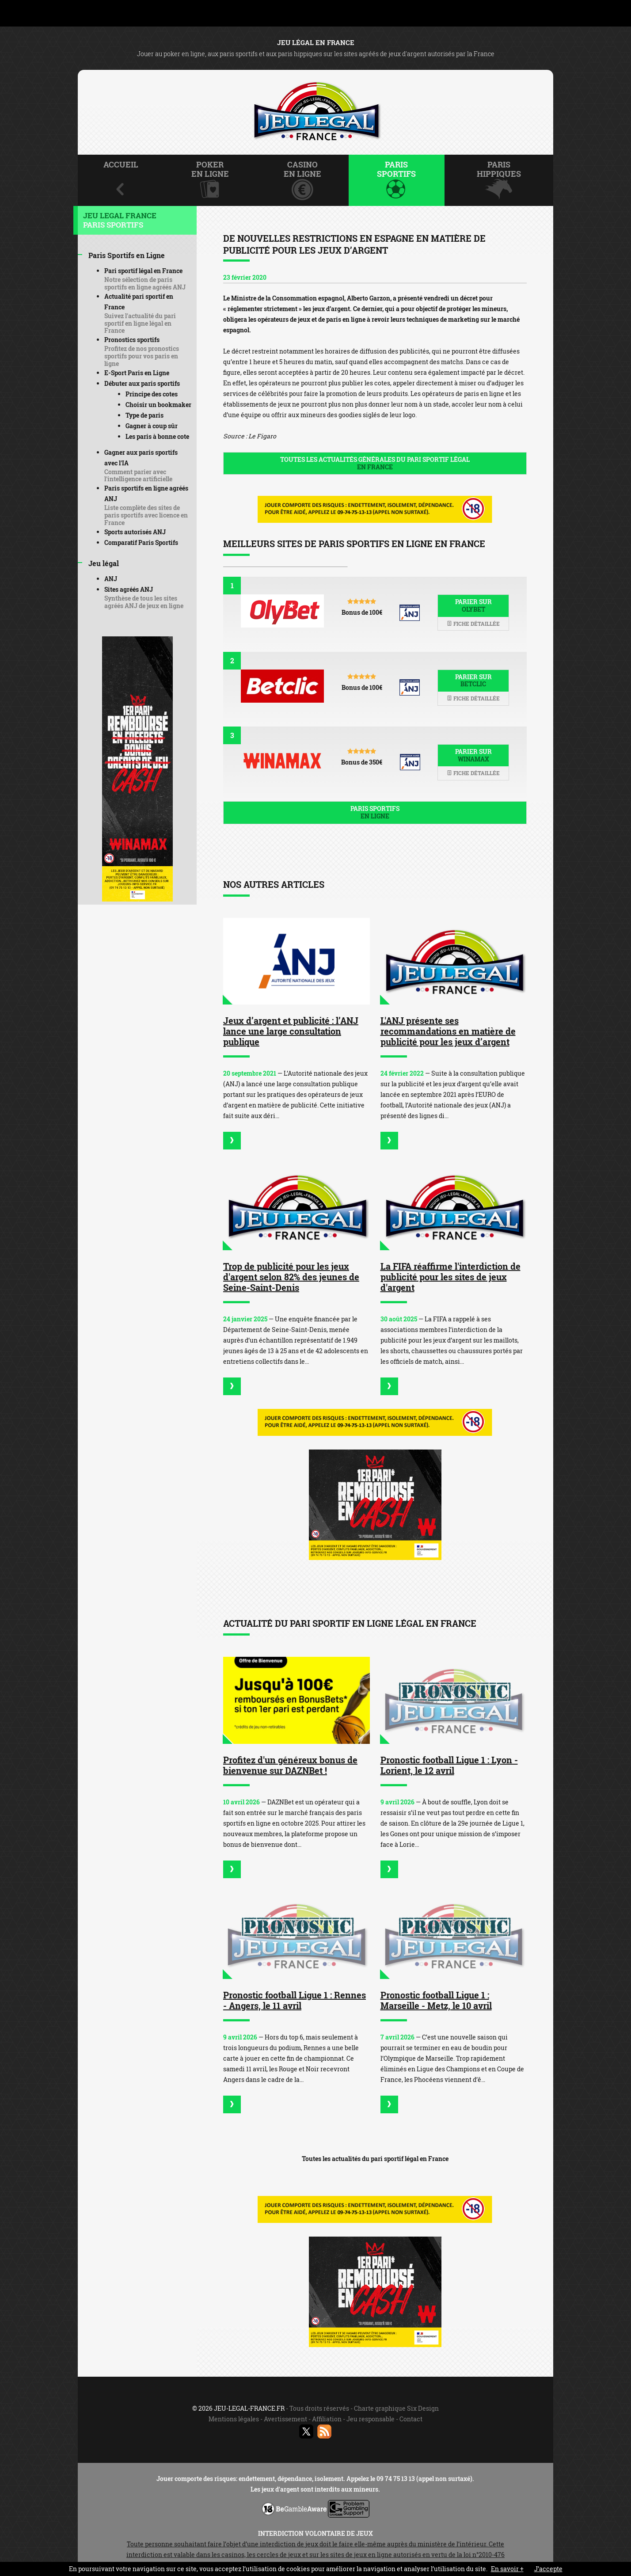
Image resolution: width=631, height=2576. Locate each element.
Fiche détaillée (473, 623)
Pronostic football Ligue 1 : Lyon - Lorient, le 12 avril (449, 1765)
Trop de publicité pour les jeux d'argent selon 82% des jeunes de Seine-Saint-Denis (291, 1276)
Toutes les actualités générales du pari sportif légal (374, 463)
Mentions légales (234, 2419)
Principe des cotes (151, 394)
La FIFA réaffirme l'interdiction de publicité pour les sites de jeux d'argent (450, 1276)
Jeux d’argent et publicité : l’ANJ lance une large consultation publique (290, 1031)
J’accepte (548, 2569)
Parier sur (473, 605)
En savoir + (507, 2569)
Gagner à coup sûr (151, 426)
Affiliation (327, 2419)
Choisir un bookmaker (158, 404)
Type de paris (144, 415)
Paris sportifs (374, 812)
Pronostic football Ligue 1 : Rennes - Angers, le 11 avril (294, 2000)
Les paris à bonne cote (157, 436)
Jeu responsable (370, 2419)
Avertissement (285, 2419)
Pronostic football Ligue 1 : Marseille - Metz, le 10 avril (436, 2000)
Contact (410, 2419)
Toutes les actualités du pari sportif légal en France (375, 2158)
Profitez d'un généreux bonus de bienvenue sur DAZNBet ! (290, 1765)
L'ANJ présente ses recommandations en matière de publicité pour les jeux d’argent (448, 1031)
